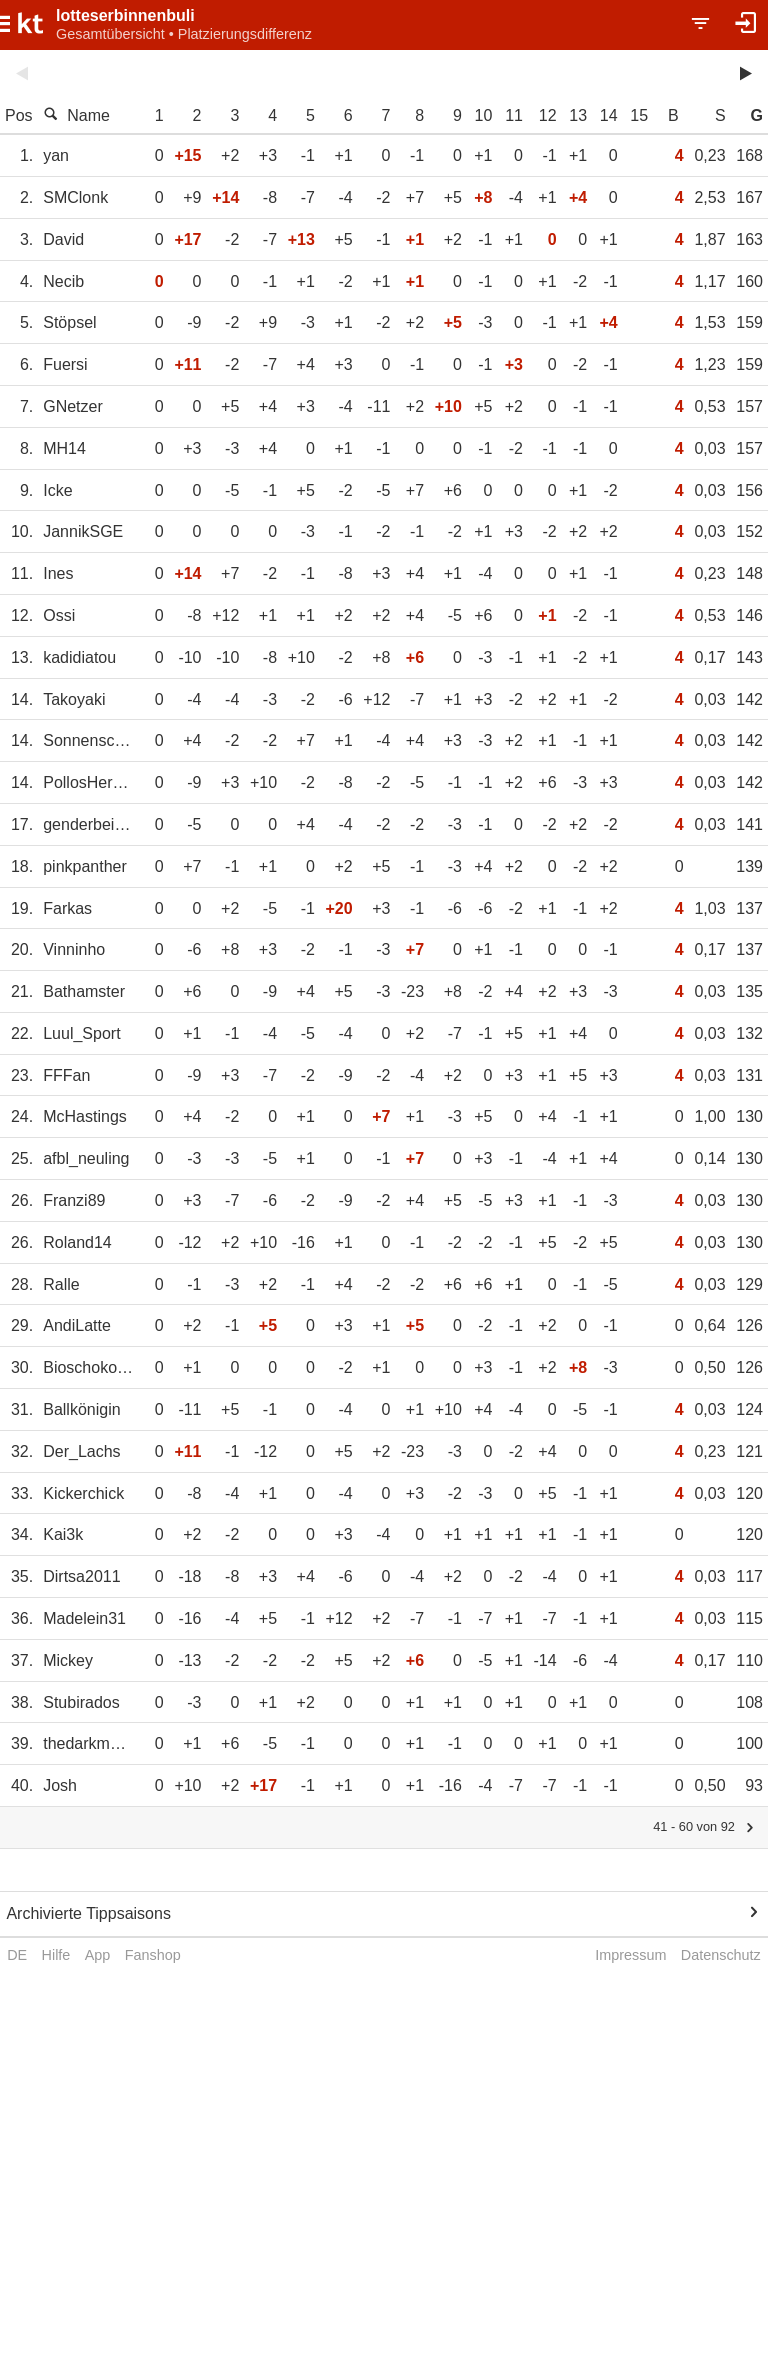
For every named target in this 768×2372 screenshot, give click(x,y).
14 (609, 115)
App (98, 1955)
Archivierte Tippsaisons (88, 1913)
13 (578, 115)
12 (548, 115)
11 (514, 115)
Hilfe (56, 1955)
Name (76, 115)
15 (639, 115)
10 (484, 115)
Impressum (630, 1955)
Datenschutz (721, 1955)
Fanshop (153, 1955)
